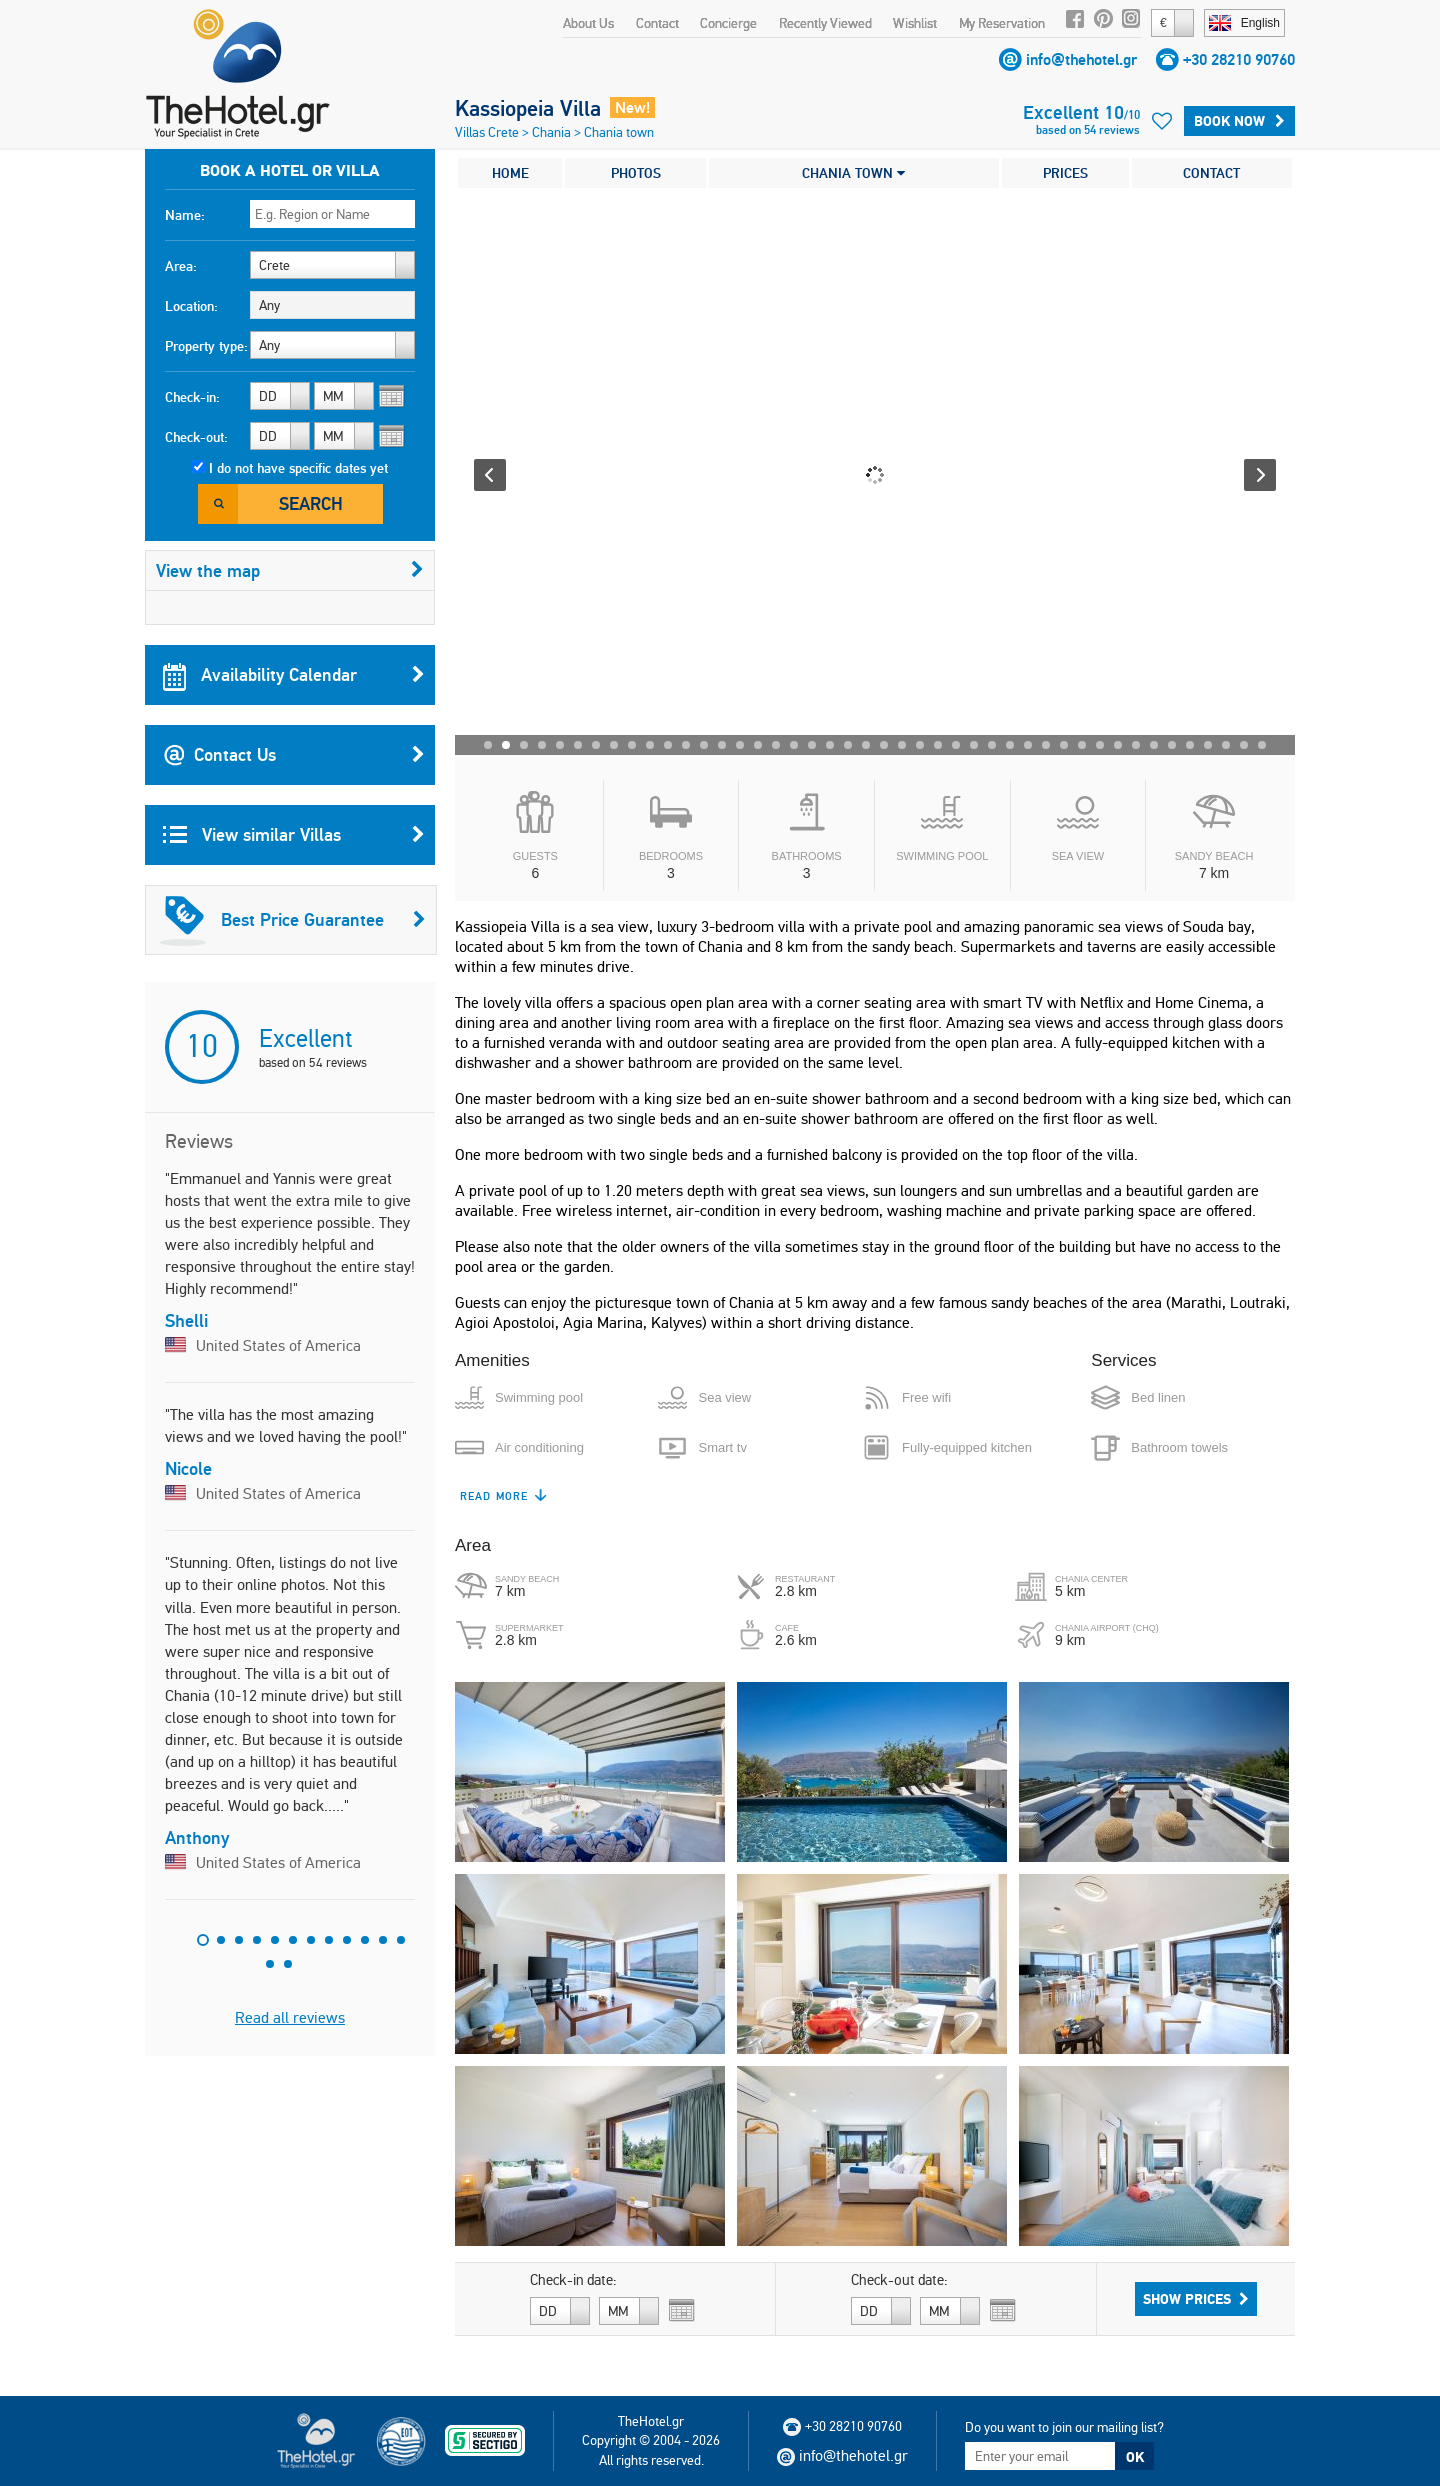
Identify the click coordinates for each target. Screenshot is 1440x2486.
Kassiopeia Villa (528, 108)
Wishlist (915, 23)
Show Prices (1196, 2299)
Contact (657, 23)
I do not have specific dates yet (298, 468)
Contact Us (294, 755)
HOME (510, 173)
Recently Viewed (825, 23)
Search (311, 503)
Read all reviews (290, 2017)
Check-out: (196, 437)
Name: (185, 215)
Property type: (206, 346)
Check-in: (192, 397)
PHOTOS (636, 173)
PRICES (1065, 173)
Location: (191, 306)
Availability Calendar (294, 675)
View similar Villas (294, 835)
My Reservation (1002, 23)
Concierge (728, 23)
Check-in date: (573, 2280)
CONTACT (1211, 173)
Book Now (1239, 121)
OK (1135, 2457)
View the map (290, 570)
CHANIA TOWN (853, 173)
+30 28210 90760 (1239, 59)
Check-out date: (899, 2280)
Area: (181, 266)
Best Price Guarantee (293, 920)
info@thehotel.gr (1081, 59)
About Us (588, 23)
